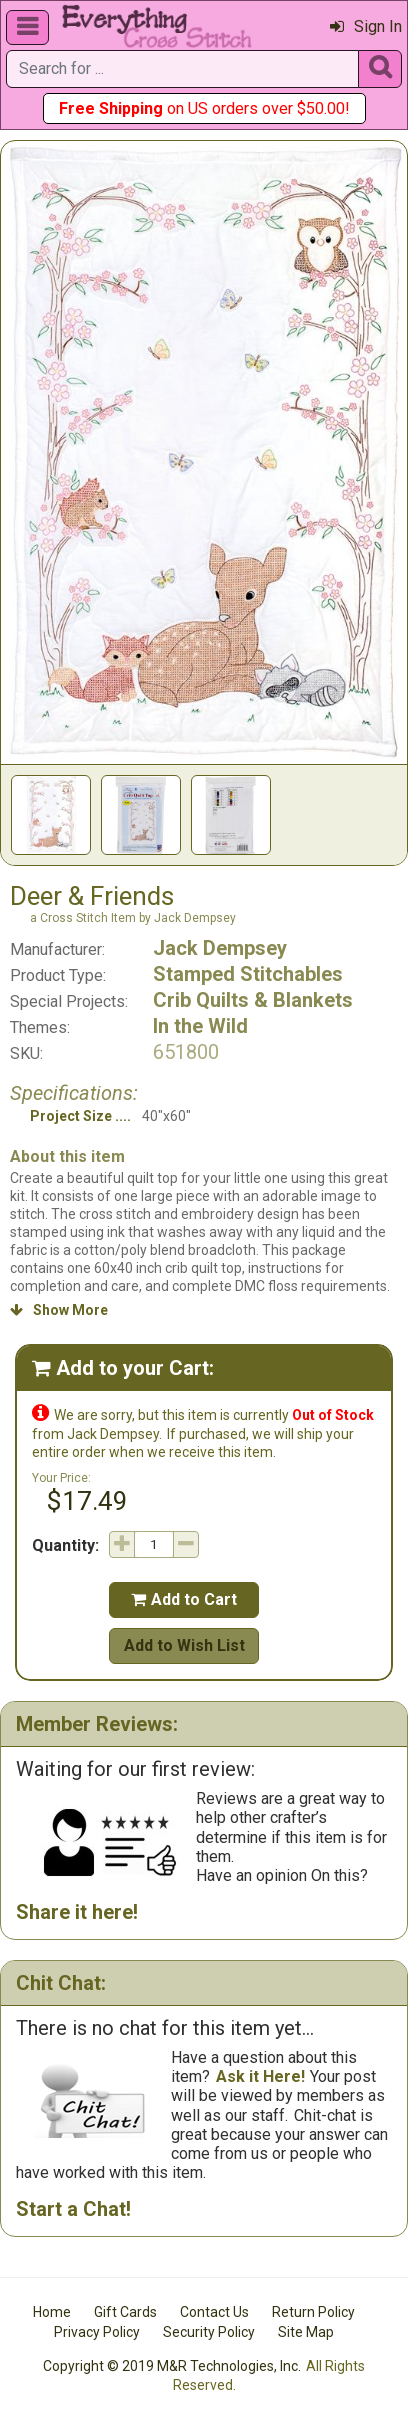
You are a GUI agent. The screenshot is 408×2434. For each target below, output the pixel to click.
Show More (59, 1310)
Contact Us (214, 2312)
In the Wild (200, 1026)
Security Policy (209, 2332)
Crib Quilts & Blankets (253, 1000)
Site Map (306, 2332)
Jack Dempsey (220, 948)
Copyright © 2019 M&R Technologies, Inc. (172, 2366)
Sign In (366, 26)
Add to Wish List (184, 1645)
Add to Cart (184, 1599)
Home (52, 2312)
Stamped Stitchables (248, 974)
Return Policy (313, 2312)
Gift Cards (125, 2312)
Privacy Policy (97, 2332)
